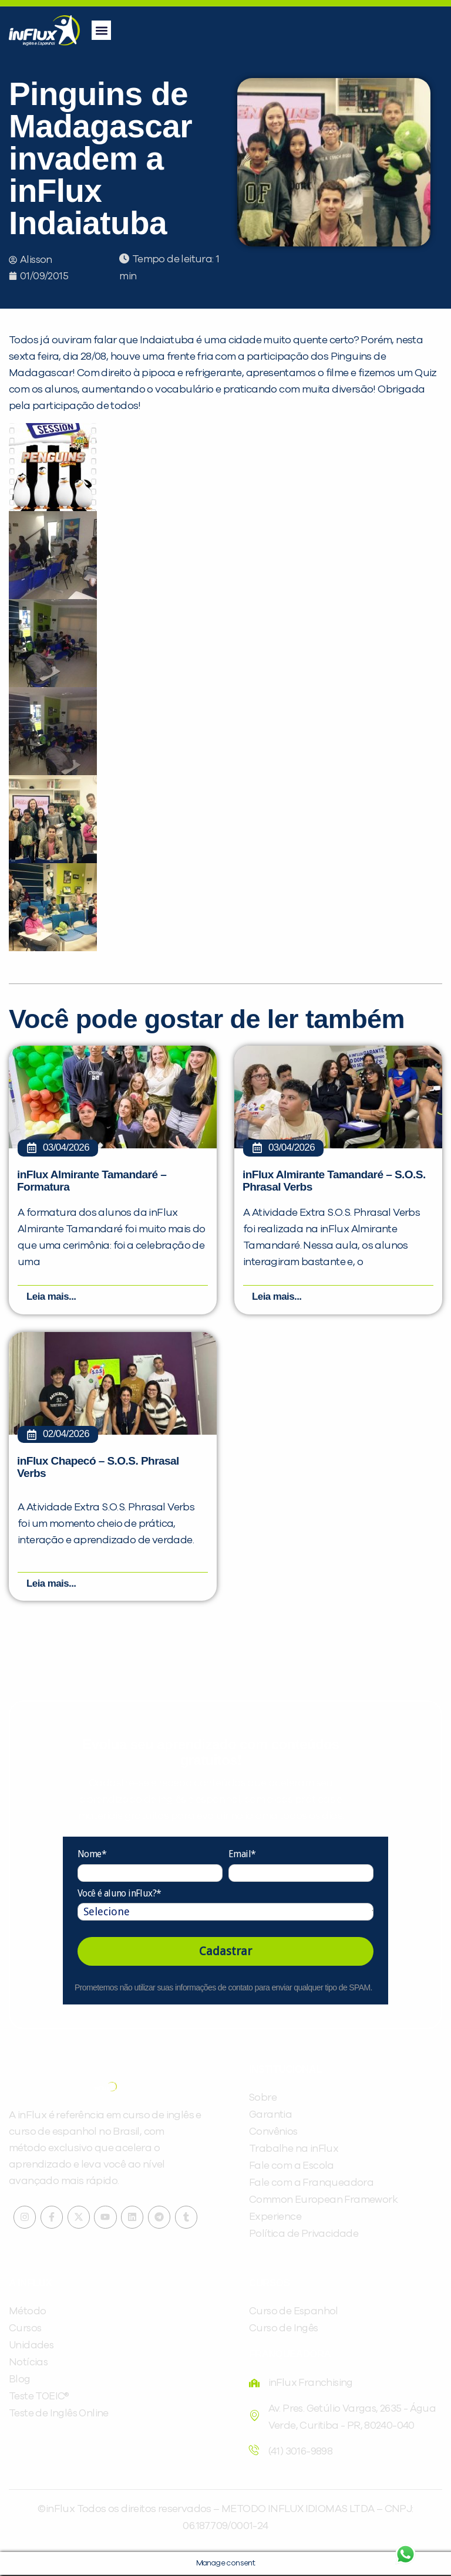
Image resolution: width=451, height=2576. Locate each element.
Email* (241, 1855)
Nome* (92, 1855)
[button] (101, 30)
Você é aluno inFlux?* (119, 1894)
